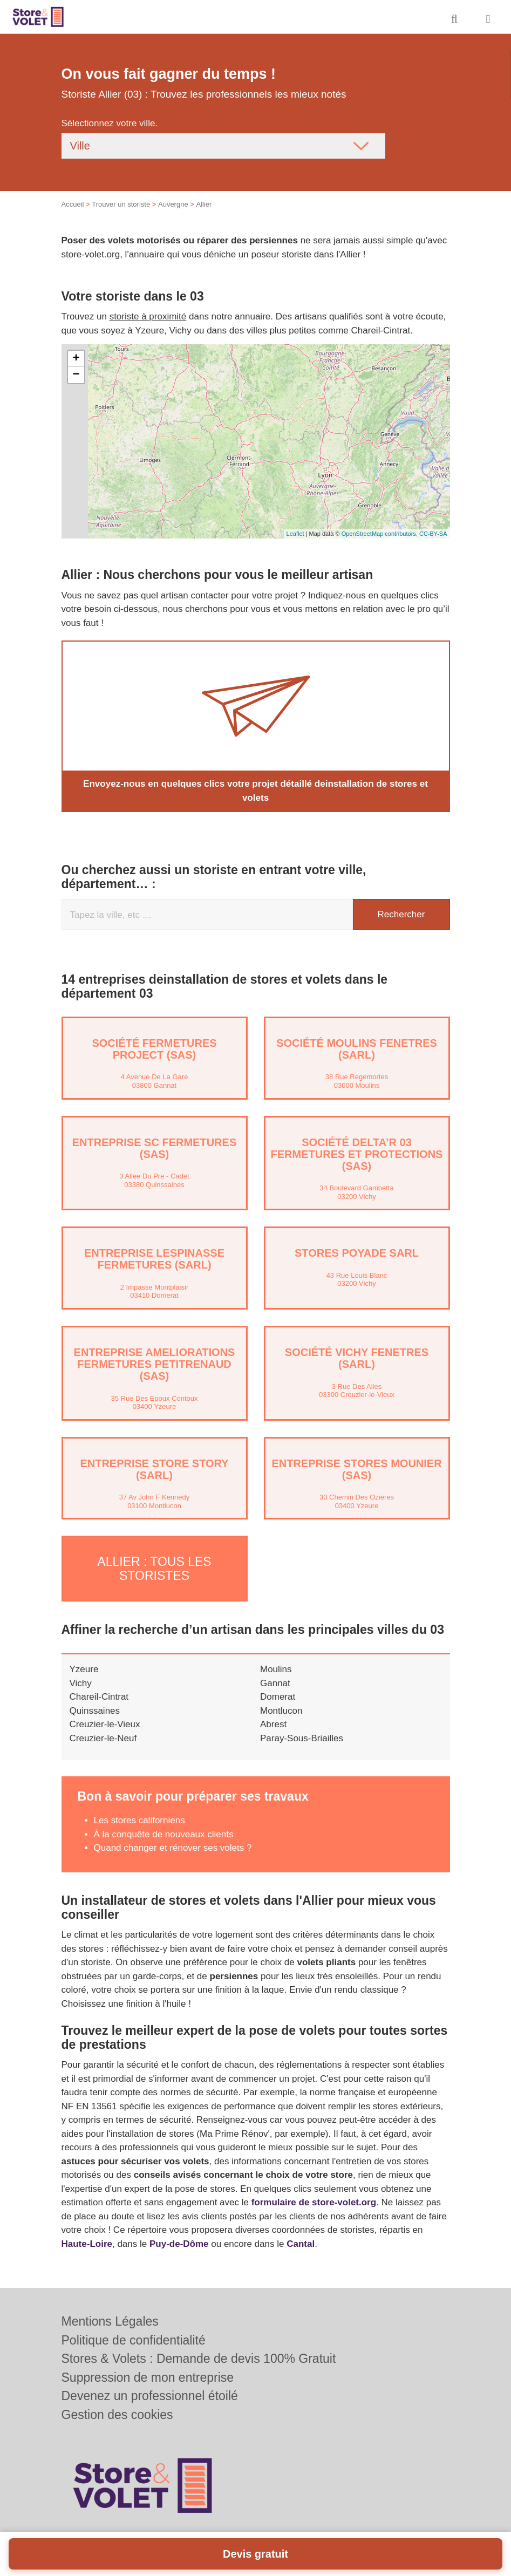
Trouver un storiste (121, 204)
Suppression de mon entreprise (148, 2377)
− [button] (75, 375)
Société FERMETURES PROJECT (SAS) (154, 1049)
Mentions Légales (110, 2321)
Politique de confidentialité (134, 2340)
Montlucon (281, 1710)
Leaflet (295, 533)
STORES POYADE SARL (357, 1253)
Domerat (277, 1696)
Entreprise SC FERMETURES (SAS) (154, 1148)
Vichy (81, 1682)
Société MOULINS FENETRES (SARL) (356, 1049)
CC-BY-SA (433, 533)
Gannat (275, 1682)
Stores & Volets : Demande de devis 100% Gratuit (199, 2359)
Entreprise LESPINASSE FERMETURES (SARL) (154, 1259)
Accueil (73, 204)
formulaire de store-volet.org (313, 2202)
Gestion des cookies (117, 2415)
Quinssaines (95, 1710)
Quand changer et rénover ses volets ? (173, 1847)
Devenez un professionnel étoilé (150, 2396)
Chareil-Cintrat (99, 1696)
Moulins (276, 1669)
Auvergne (173, 204)
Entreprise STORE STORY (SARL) (154, 1469)
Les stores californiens (139, 1820)
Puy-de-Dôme (179, 2243)
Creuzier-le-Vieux (105, 1724)
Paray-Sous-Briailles (301, 1737)
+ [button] (75, 359)
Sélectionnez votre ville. (110, 123)
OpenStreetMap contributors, (380, 533)
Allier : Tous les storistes (154, 1568)
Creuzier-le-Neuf (103, 1737)
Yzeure (84, 1669)
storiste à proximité (148, 316)
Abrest (273, 1724)
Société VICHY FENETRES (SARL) (356, 1358)
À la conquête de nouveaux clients (164, 1833)
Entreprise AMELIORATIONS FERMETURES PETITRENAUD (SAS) (154, 1364)
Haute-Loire (87, 2243)
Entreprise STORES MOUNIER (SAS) (356, 1469)
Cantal (301, 2243)
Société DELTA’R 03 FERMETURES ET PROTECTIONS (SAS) (357, 1154)
